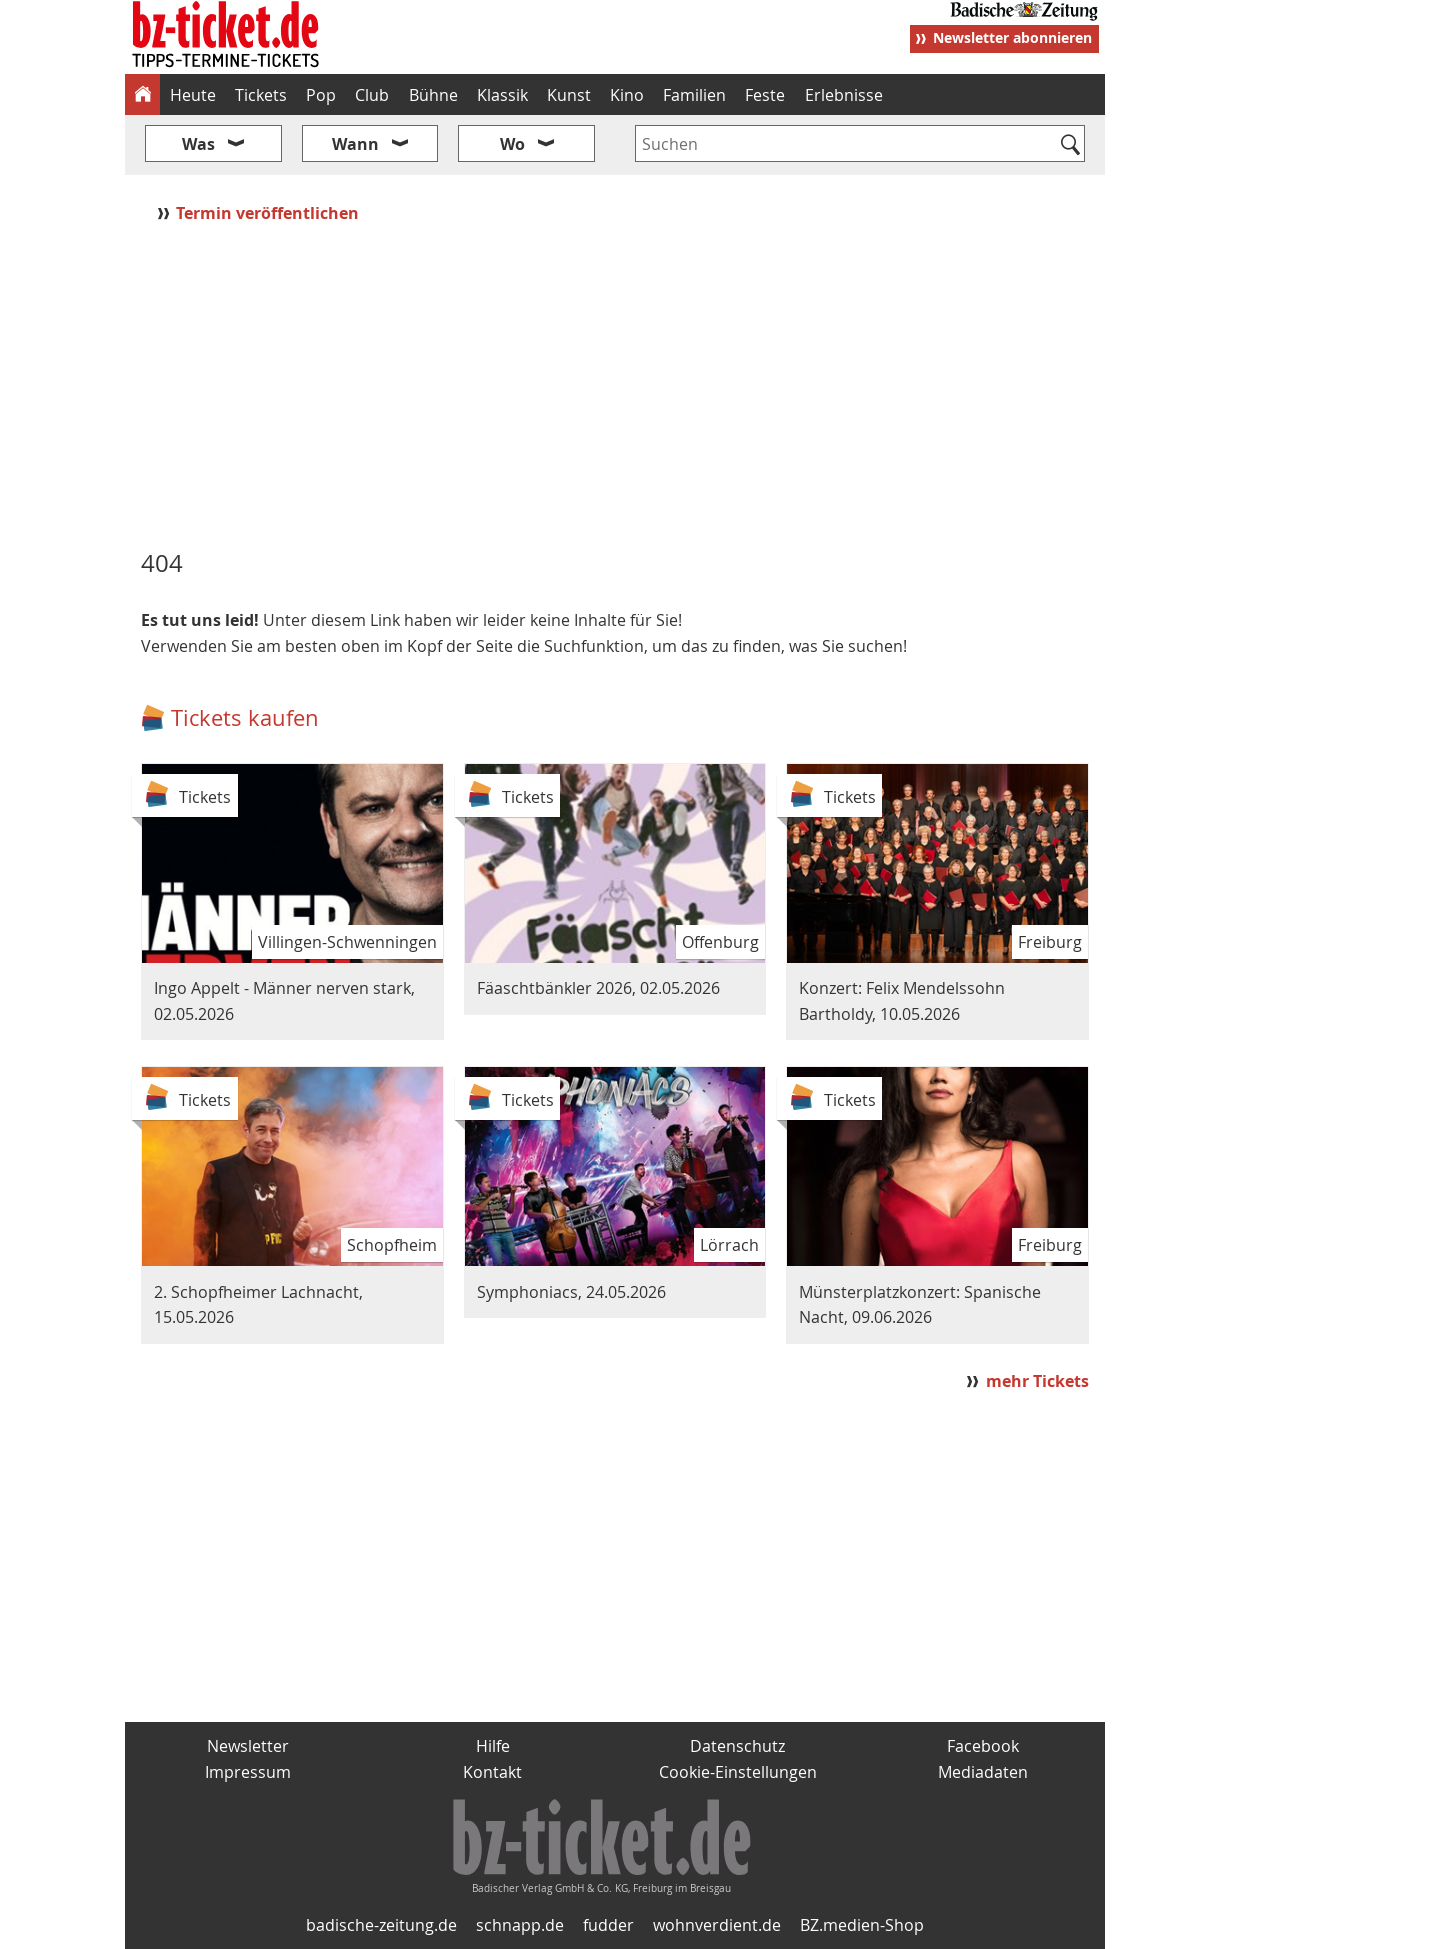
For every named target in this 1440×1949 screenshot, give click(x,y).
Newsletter (248, 1746)
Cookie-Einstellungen (738, 1772)
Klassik (502, 95)
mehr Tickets (1037, 1381)
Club (372, 95)
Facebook (983, 1746)
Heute (193, 95)
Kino (627, 95)
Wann (355, 144)
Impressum (248, 1772)
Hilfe (493, 1746)
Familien (694, 95)
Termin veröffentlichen (269, 213)
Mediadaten (983, 1772)
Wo (512, 144)
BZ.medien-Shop (862, 1925)
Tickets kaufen (245, 717)
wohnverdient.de (717, 1925)
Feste (765, 95)
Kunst (569, 95)
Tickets (261, 95)
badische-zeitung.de (381, 1925)
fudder (608, 1925)
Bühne (433, 95)
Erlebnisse (844, 95)
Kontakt (492, 1772)
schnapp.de (520, 1925)
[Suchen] (1070, 146)
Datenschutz (737, 1746)
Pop (321, 95)
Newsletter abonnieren (1012, 37)
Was (198, 144)
